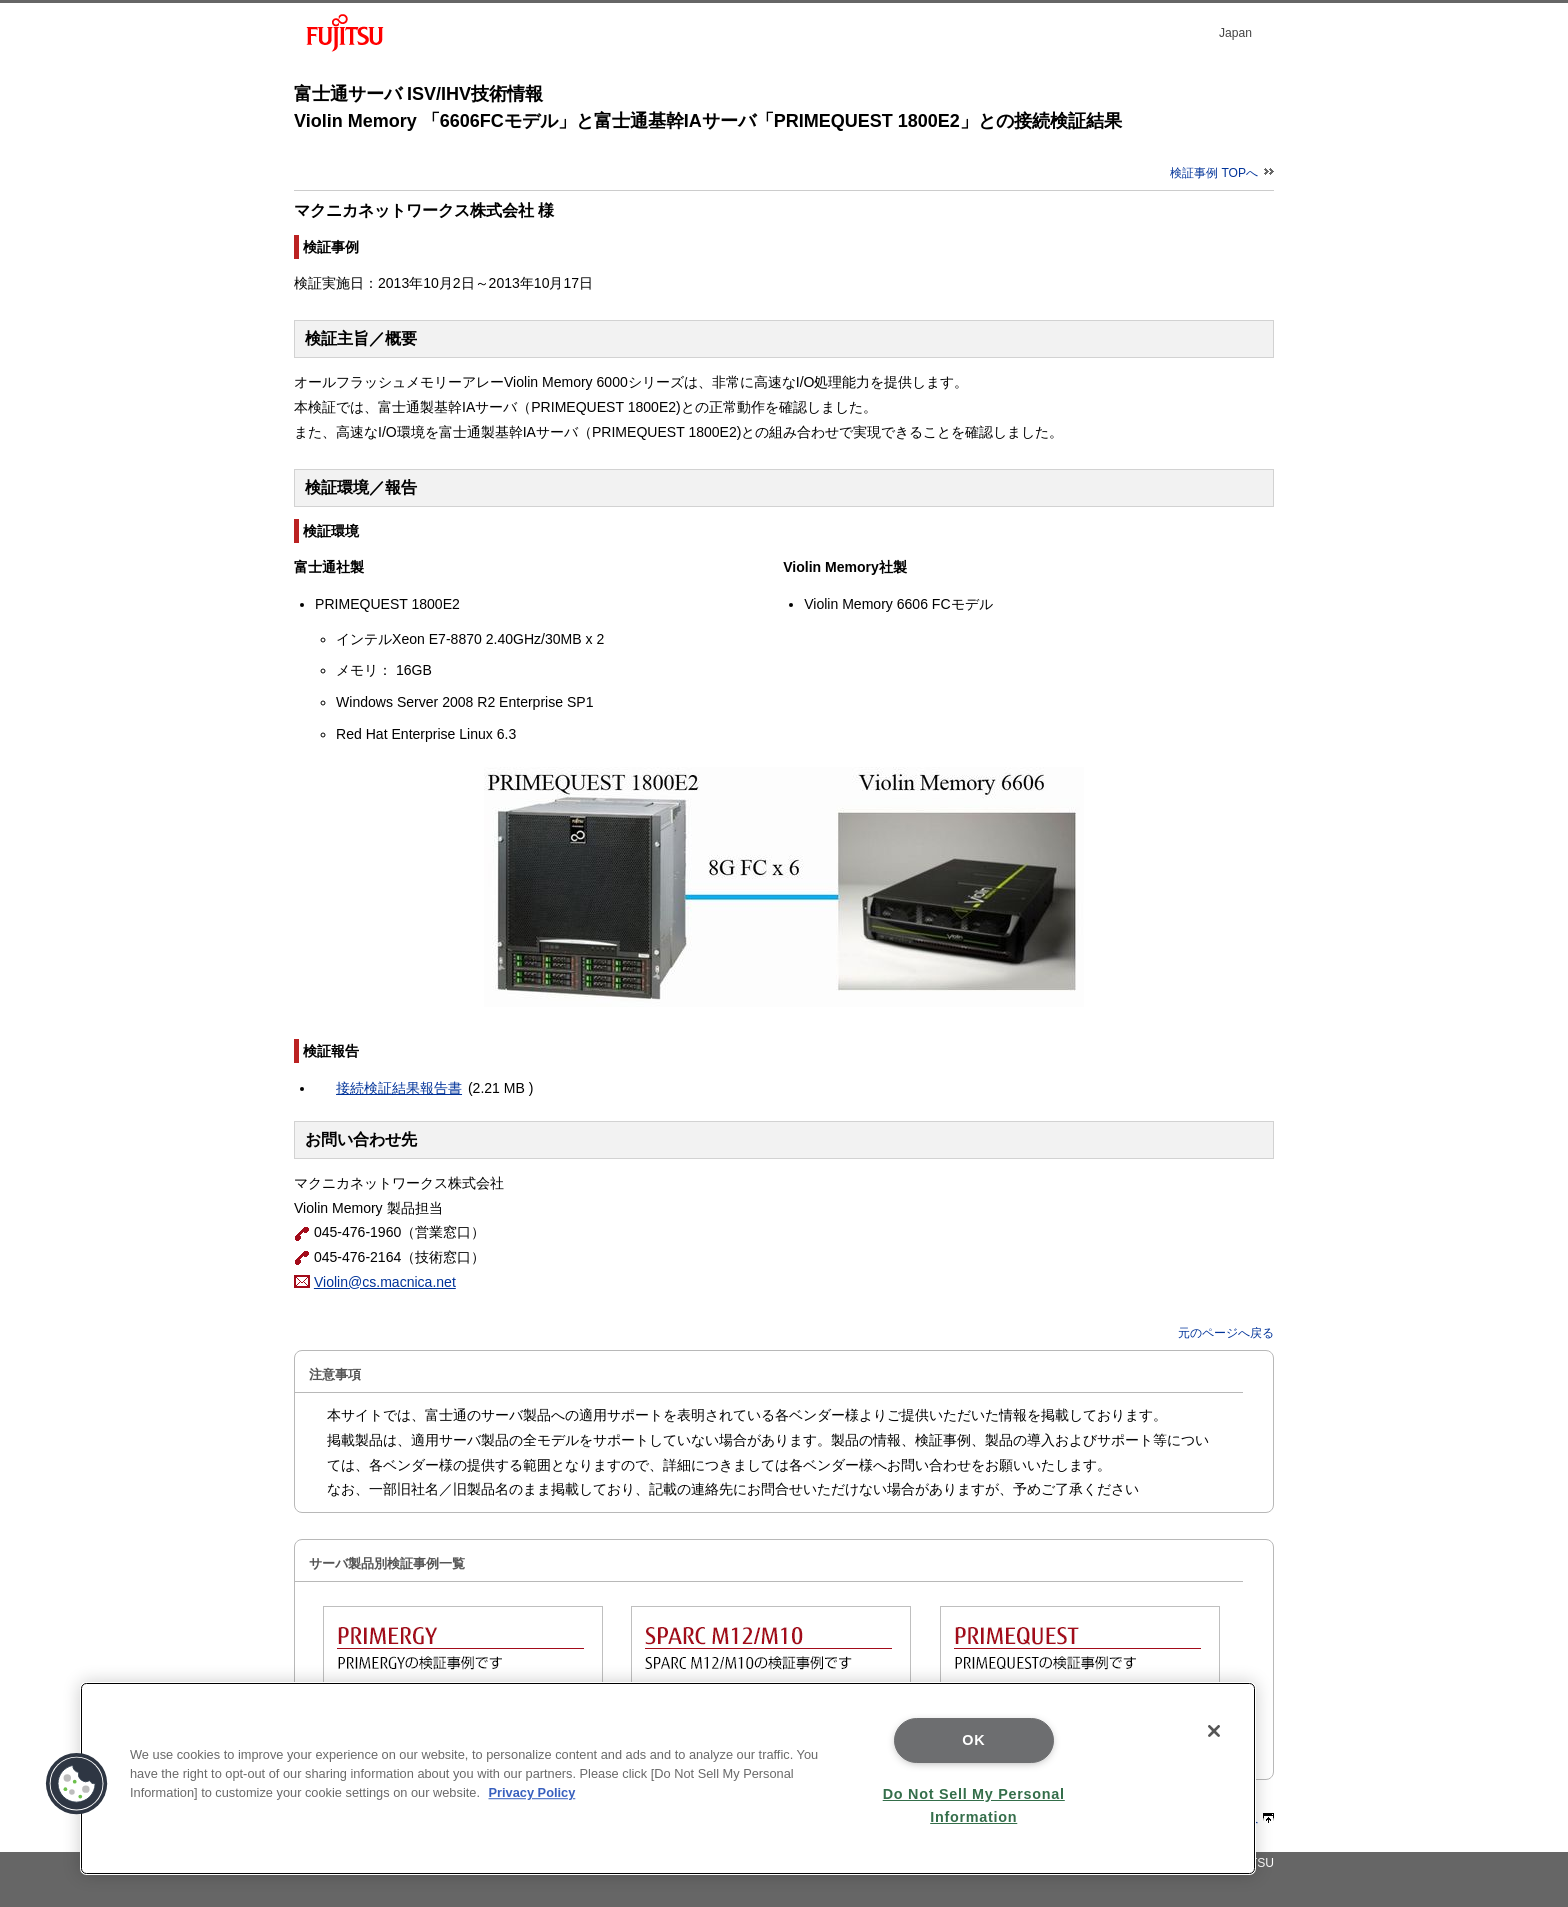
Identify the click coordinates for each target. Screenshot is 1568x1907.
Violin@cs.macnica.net (385, 1282)
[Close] (1214, 1731)
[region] (668, 1778)
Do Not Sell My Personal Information (974, 1805)
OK (973, 1740)
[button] (77, 1784)
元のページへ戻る (1226, 1333)
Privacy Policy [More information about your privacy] (532, 1792)
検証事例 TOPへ (1222, 173)
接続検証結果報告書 (399, 1088)
